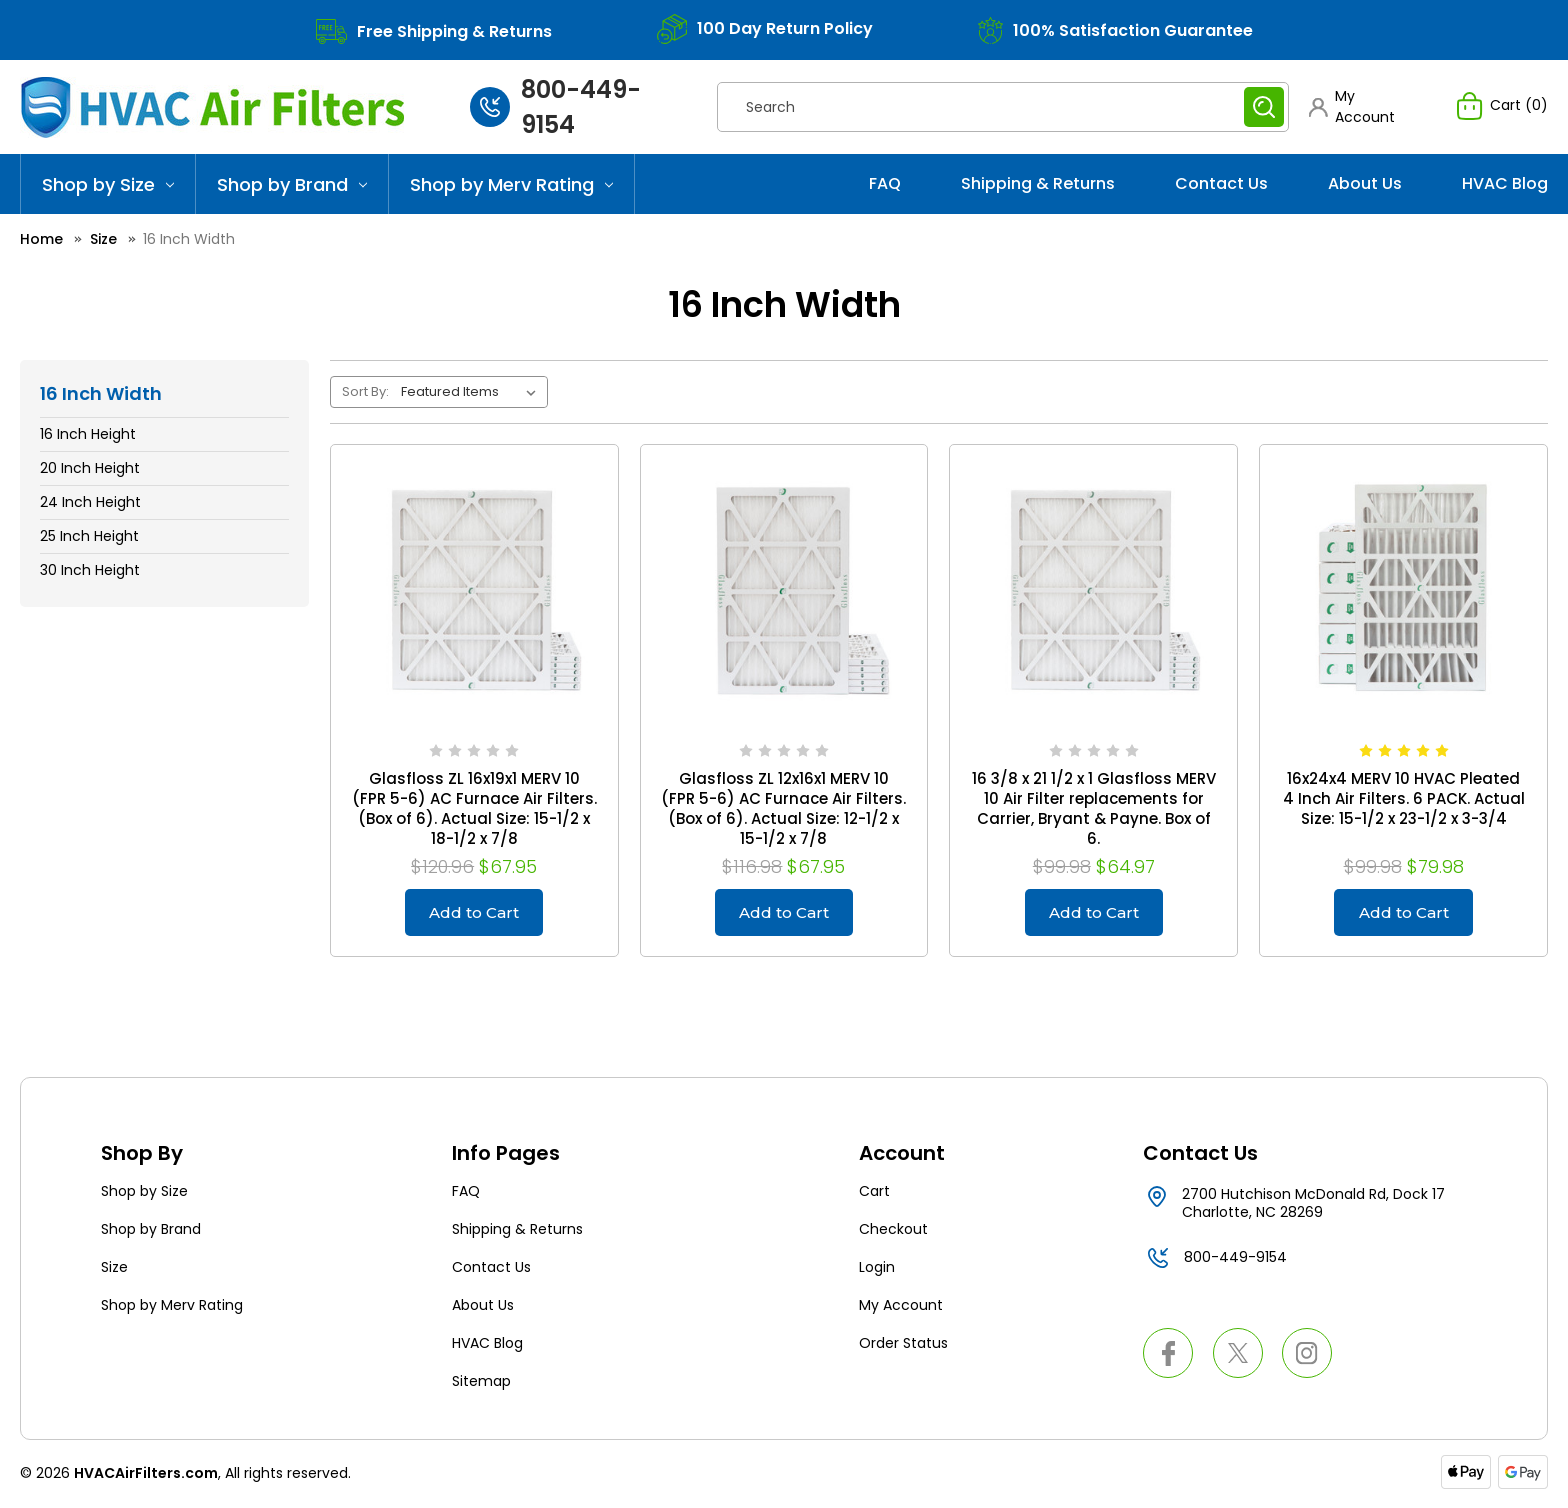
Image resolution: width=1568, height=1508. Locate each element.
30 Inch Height (90, 570)
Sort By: (365, 391)
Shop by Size (108, 184)
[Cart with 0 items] (1502, 107)
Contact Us (1221, 183)
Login (877, 1270)
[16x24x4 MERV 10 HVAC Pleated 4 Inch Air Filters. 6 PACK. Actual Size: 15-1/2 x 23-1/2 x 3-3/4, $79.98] (1403, 588)
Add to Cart (474, 913)
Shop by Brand (292, 184)
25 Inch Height (89, 536)
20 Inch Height (90, 468)
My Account (901, 1308)
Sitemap (481, 1384)
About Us (1365, 183)
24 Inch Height (90, 502)
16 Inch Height (88, 434)
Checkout (893, 1232)
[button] (1363, 107)
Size (114, 1270)
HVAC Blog (1505, 183)
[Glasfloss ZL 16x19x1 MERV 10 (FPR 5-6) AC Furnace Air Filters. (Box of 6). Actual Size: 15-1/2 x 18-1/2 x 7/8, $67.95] (474, 588)
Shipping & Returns (1038, 183)
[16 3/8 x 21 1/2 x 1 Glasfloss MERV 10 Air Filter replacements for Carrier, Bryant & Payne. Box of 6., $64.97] (1093, 588)
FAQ (885, 183)
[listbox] (472, 392)
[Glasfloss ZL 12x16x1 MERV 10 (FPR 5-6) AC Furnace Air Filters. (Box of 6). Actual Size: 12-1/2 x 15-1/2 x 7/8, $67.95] (784, 588)
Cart (874, 1194)
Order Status (903, 1346)
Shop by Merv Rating (511, 184)
